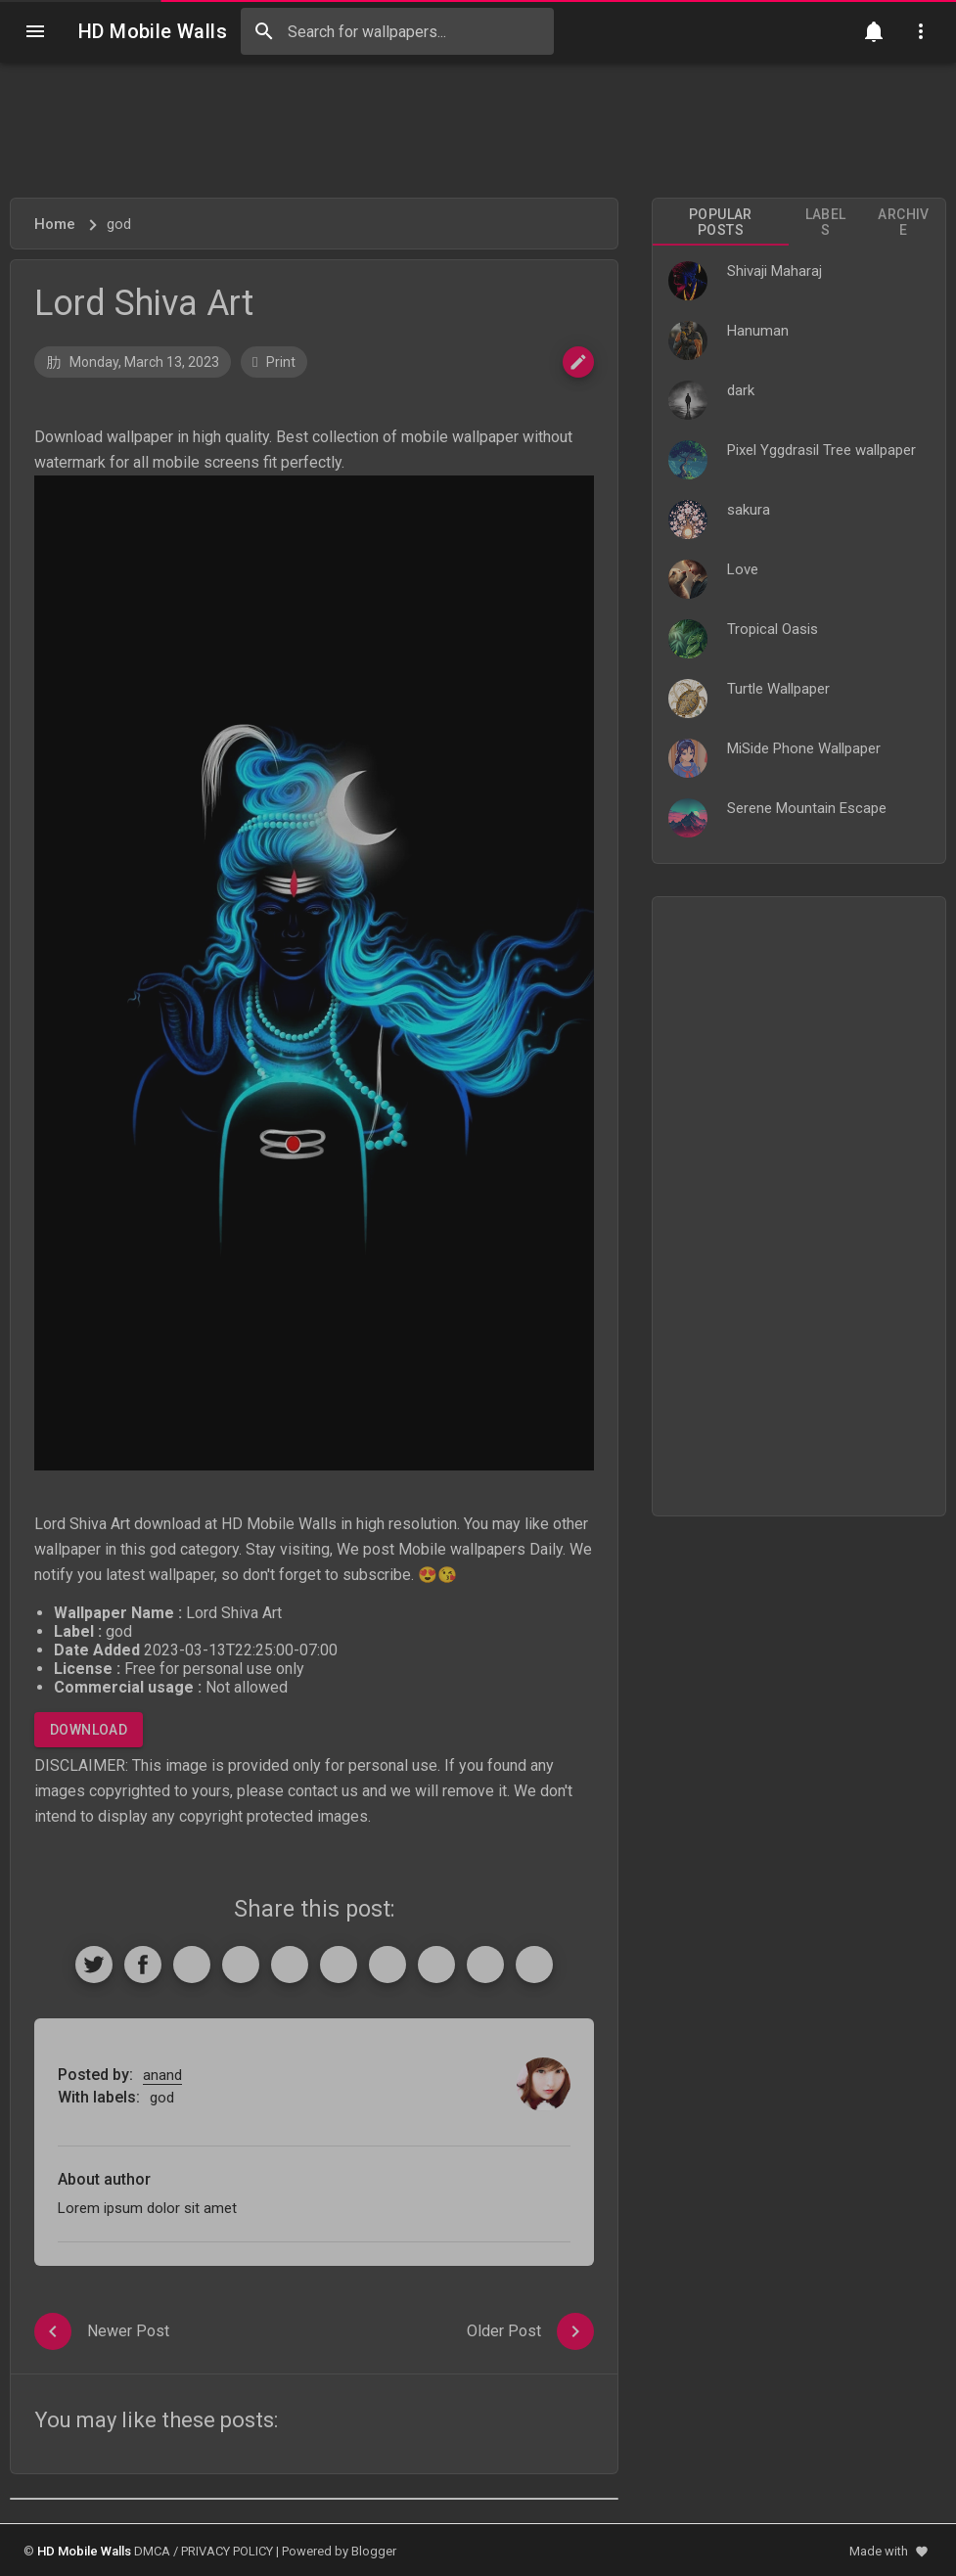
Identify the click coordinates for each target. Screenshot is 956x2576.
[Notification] (873, 31)
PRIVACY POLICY (227, 2551)
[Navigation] (35, 31)
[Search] (264, 31)
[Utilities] (920, 31)
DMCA (152, 2551)
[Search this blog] (397, 31)
